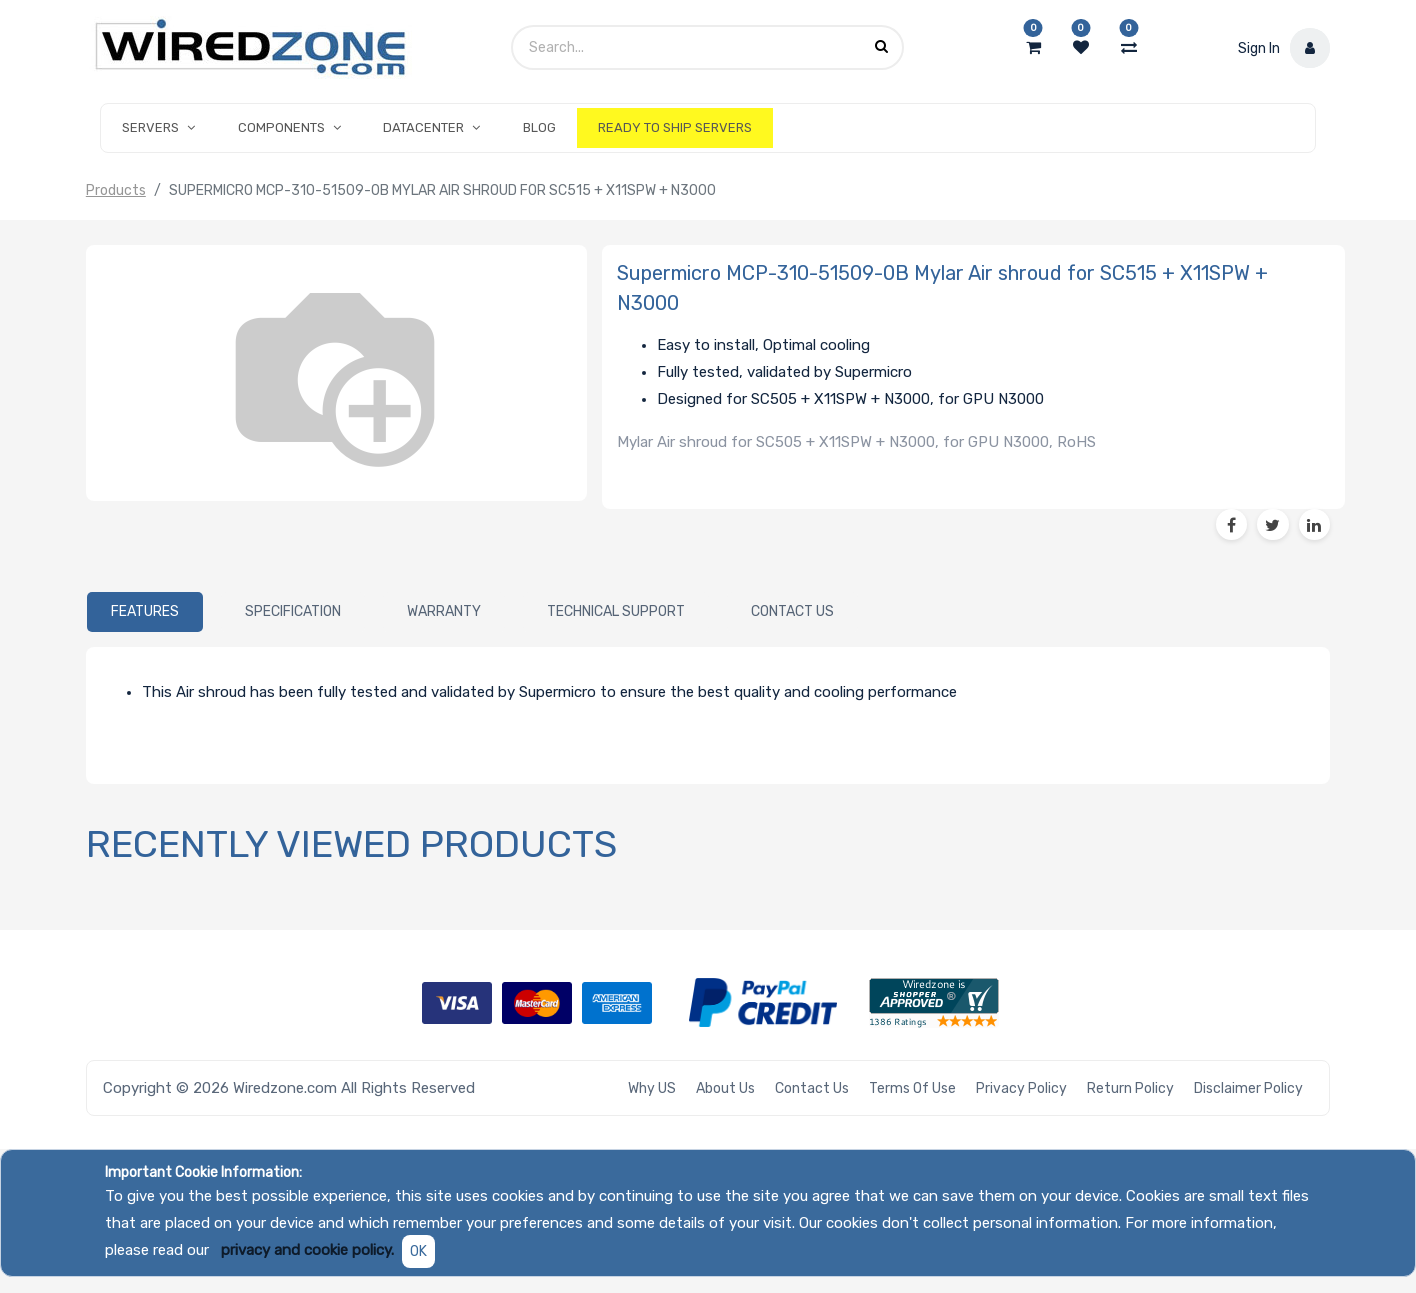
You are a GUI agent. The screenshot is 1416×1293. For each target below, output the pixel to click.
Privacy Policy (1021, 1088)
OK (418, 1251)
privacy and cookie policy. (307, 1250)
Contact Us (812, 1088)
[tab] (145, 612)
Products (116, 190)
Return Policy (1130, 1088)
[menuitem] (538, 128)
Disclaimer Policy (1248, 1088)
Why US (652, 1088)
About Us (725, 1088)
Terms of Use (912, 1088)
